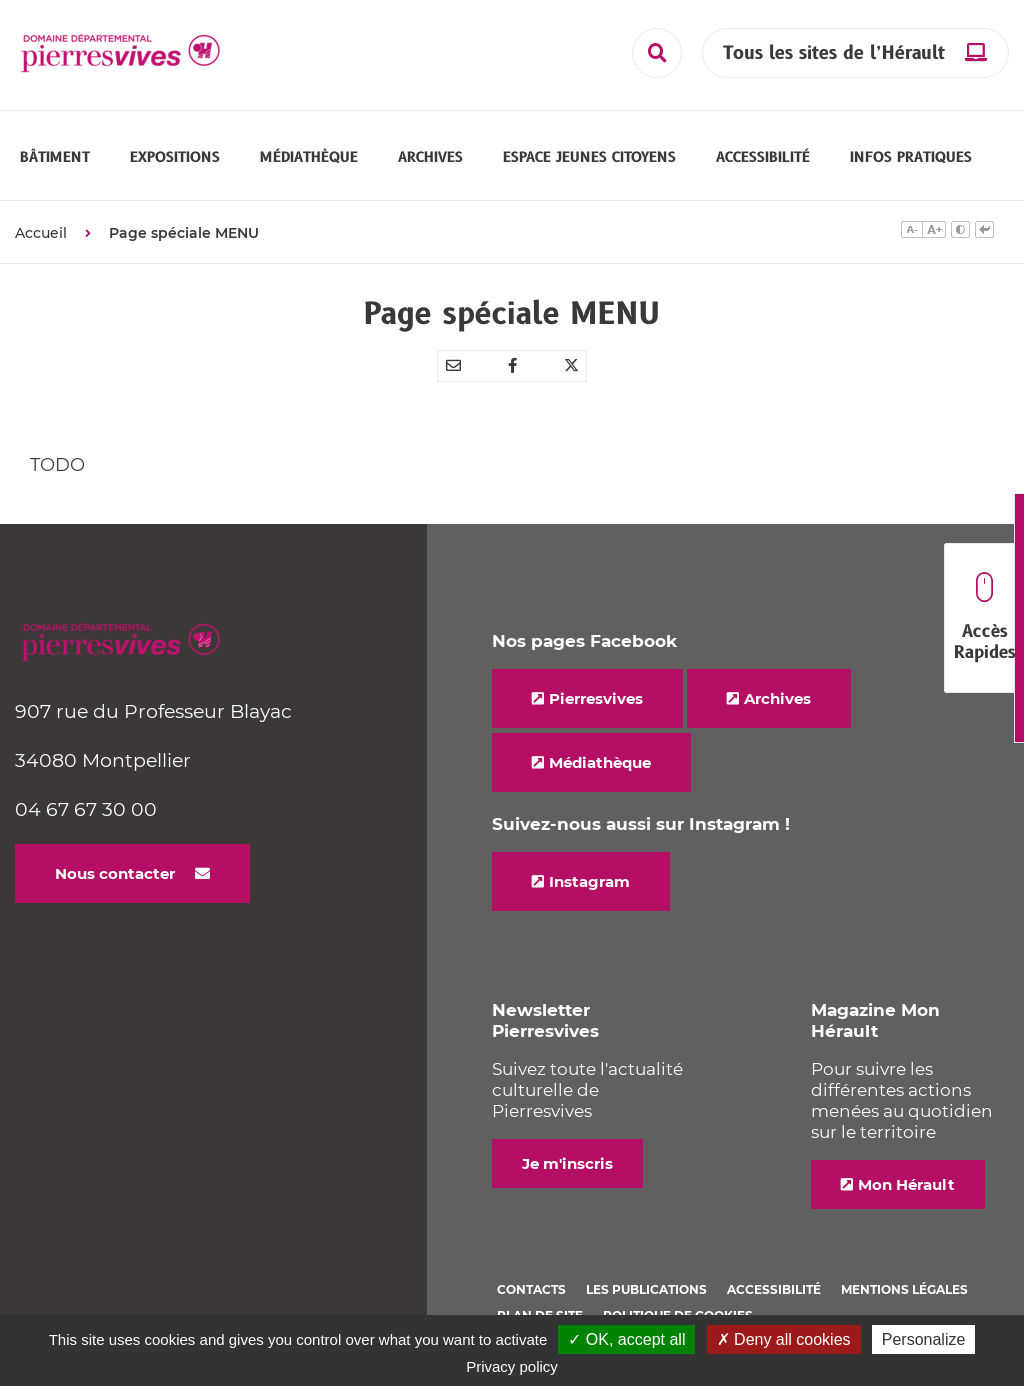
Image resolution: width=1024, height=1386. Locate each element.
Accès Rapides (984, 618)
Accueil (41, 221)
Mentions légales (904, 1277)
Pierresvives (596, 686)
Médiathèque (600, 750)
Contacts (531, 1277)
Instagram (589, 869)
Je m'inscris (567, 1151)
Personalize (924, 1339)
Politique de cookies (678, 1303)
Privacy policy (512, 1366)
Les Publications (646, 1277)
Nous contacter (115, 861)
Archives (777, 686)
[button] (55, 151)
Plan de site (540, 1303)
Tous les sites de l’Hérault (834, 53)
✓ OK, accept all (626, 1339)
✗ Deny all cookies (784, 1339)
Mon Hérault (906, 1172)
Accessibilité (774, 1277)
